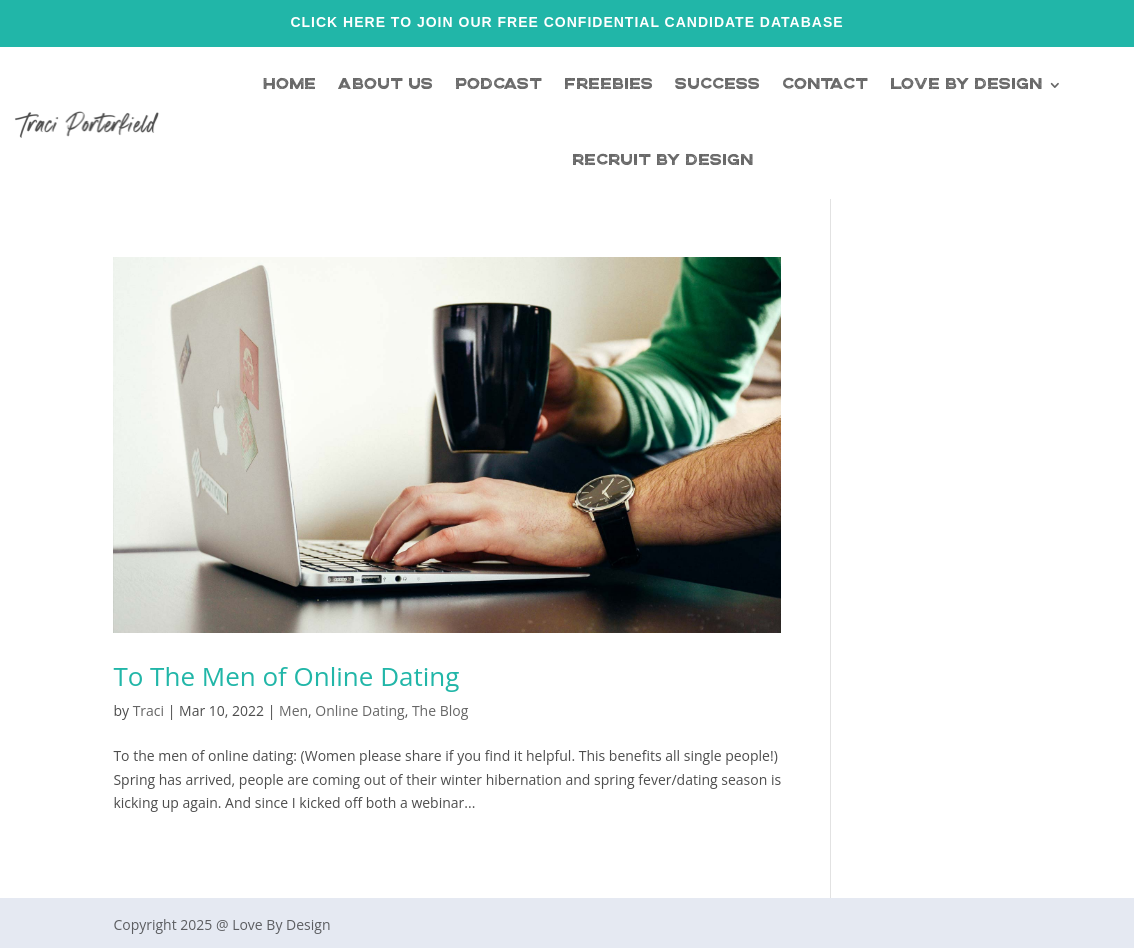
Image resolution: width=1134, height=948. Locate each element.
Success (717, 84)
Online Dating (359, 710)
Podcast (498, 84)
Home (289, 84)
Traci (148, 710)
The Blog (440, 710)
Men (293, 710)
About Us (385, 84)
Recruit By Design (662, 160)
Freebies (608, 84)
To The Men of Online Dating (286, 676)
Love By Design (966, 84)
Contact (825, 84)
